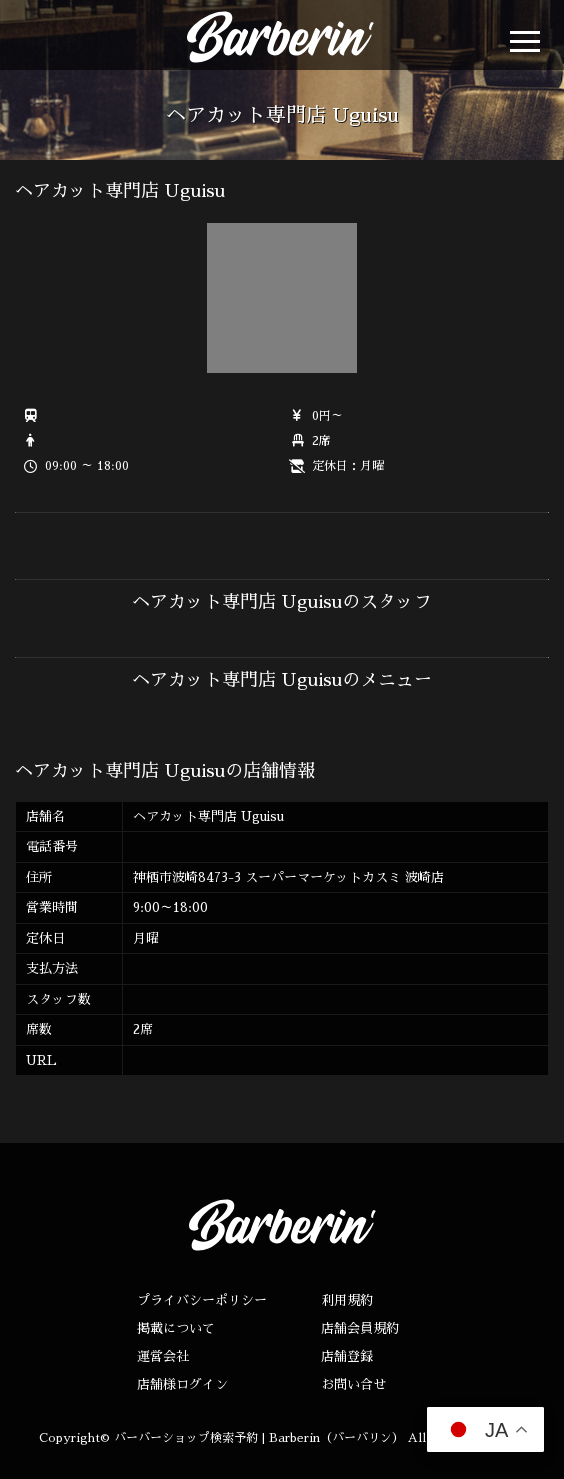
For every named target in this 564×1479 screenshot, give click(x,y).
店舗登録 (347, 1356)
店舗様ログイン (182, 1384)
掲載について (176, 1328)
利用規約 (347, 1300)
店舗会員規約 (360, 1328)
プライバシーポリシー (202, 1300)
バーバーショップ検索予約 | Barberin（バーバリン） (259, 1438)
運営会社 (163, 1356)
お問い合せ (353, 1384)
